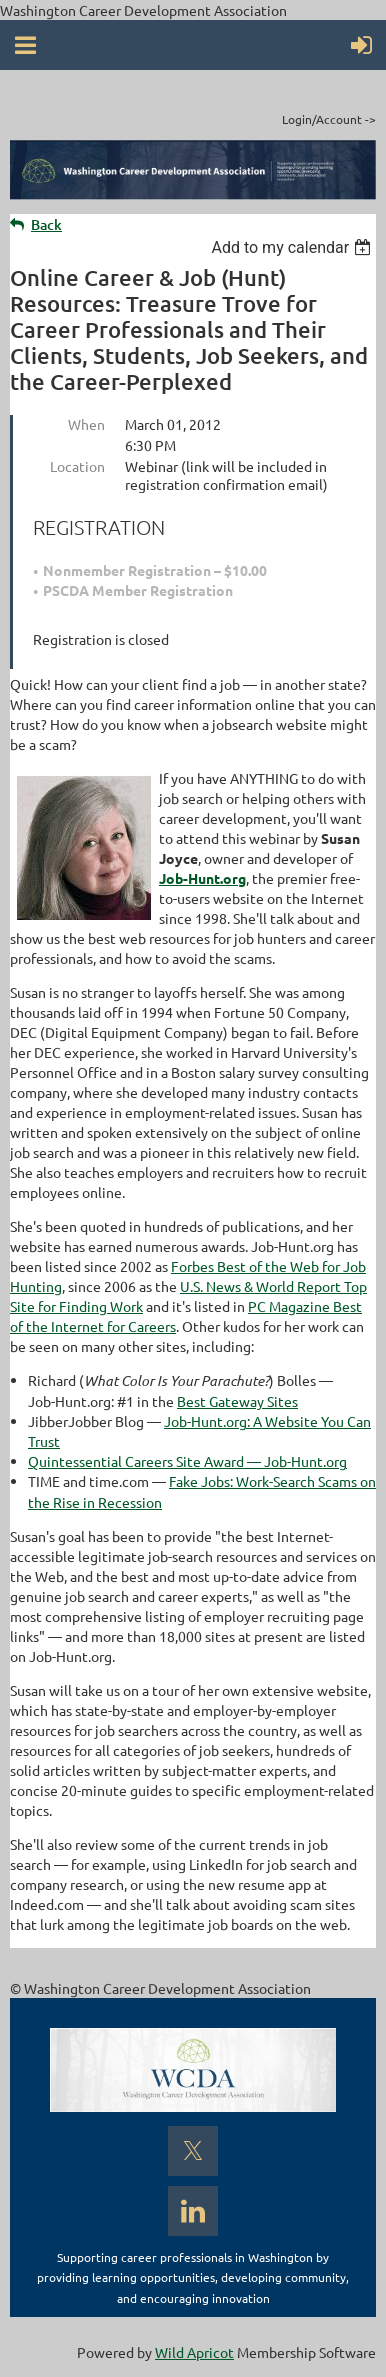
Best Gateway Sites (237, 1401)
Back (46, 224)
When (86, 424)
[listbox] (293, 247)
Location (77, 466)
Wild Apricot (194, 2352)
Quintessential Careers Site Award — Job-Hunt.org (187, 1461)
